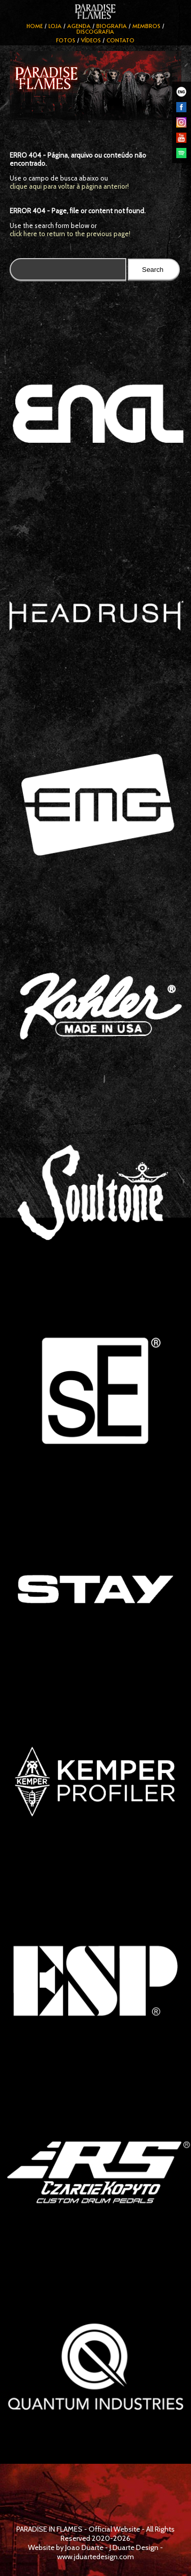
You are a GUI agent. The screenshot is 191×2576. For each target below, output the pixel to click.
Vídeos (91, 40)
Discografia (95, 31)
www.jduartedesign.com (95, 2556)
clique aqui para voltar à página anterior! (69, 186)
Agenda (79, 26)
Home (34, 26)
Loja (55, 26)
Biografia (111, 26)
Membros (146, 26)
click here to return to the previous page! (70, 234)
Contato (120, 40)
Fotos (65, 40)
